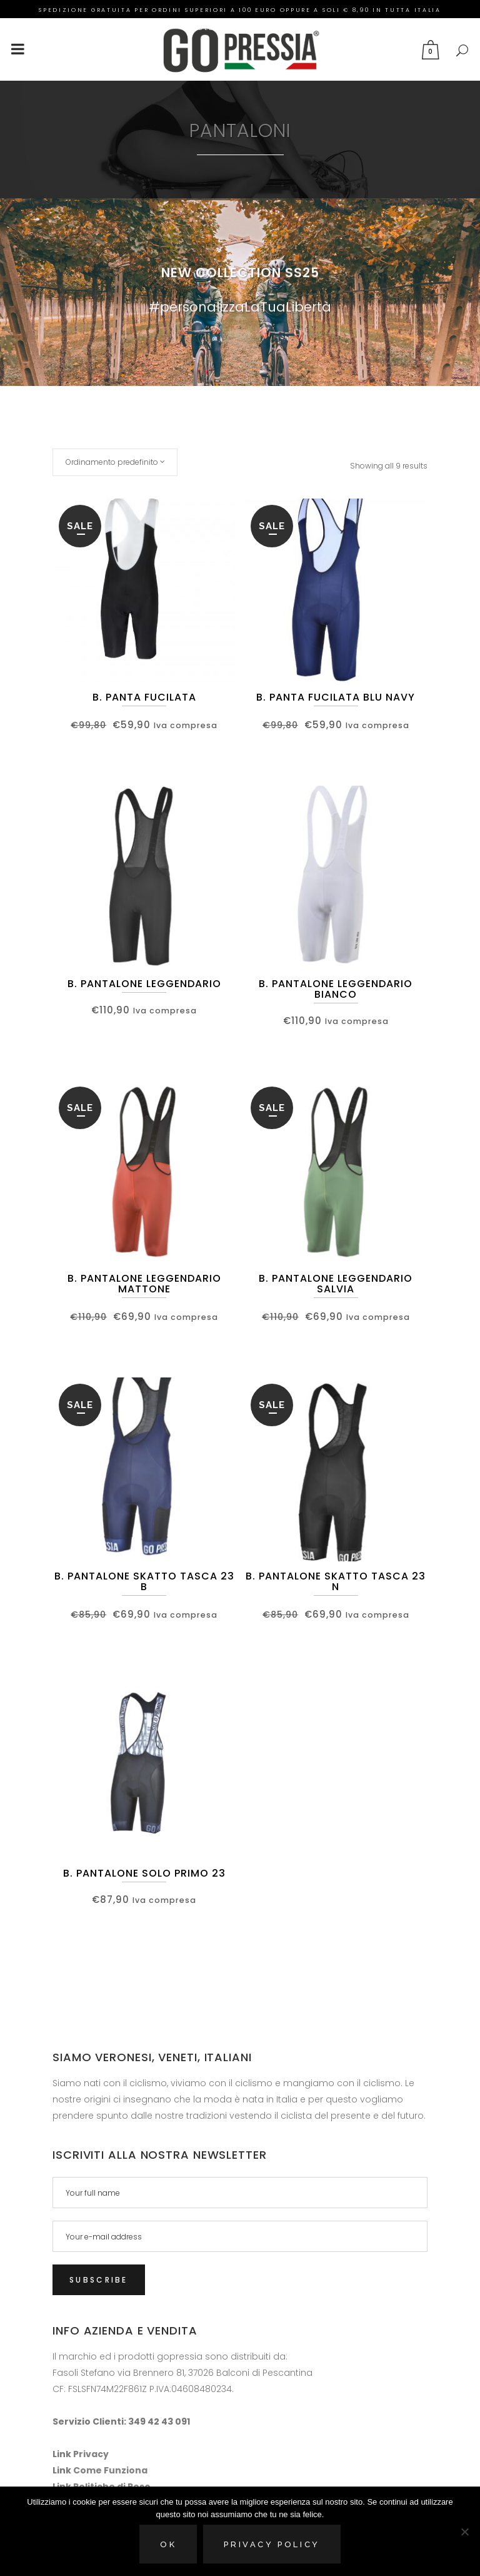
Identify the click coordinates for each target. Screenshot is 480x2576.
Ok (168, 2544)
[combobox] (115, 462)
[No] (464, 2531)
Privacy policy (271, 2544)
